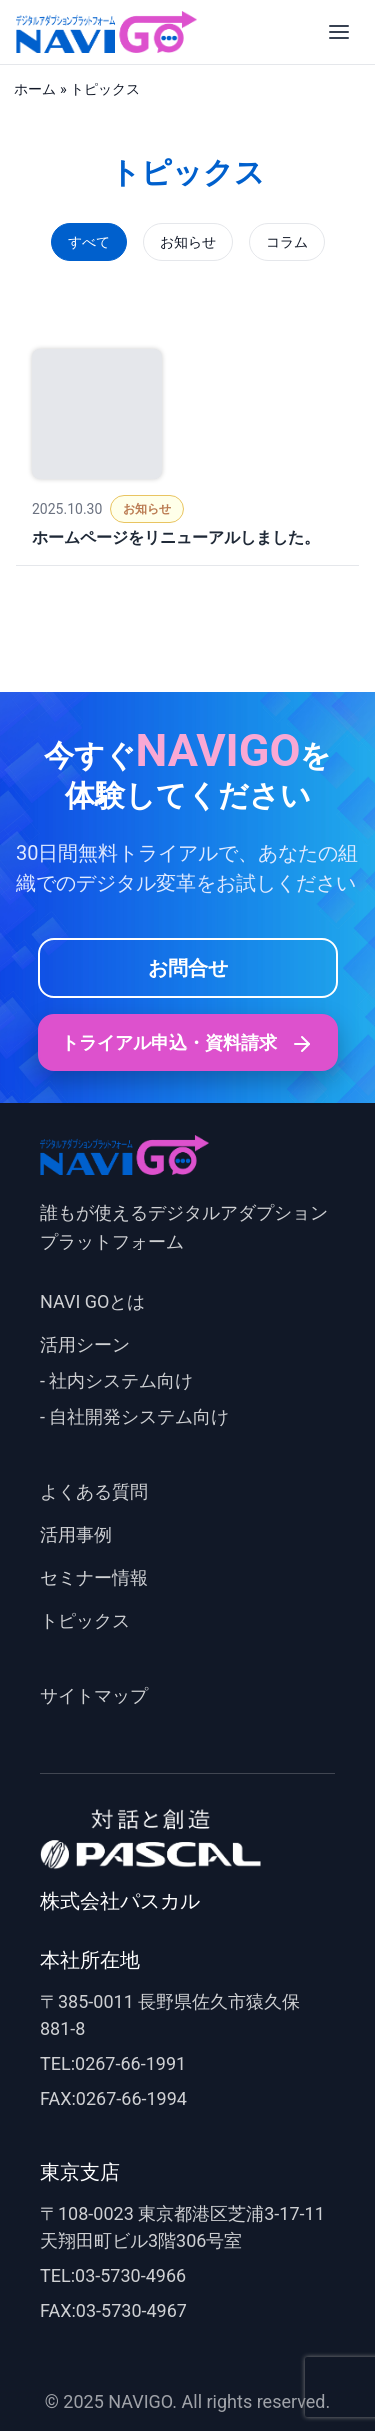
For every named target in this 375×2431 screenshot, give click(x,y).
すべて (89, 242)
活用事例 (76, 1534)
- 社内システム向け (116, 1380)
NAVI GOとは (92, 1301)
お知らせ (188, 242)
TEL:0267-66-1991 (113, 2063)
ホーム (35, 89)
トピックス (85, 1620)
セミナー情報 (94, 1577)
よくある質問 (94, 1491)
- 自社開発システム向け (134, 1416)
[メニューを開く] (339, 32)
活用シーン (85, 1344)
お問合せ (188, 968)
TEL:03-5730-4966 (113, 2275)
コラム (287, 242)
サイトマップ (94, 1695)
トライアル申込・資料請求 (187, 1044)
